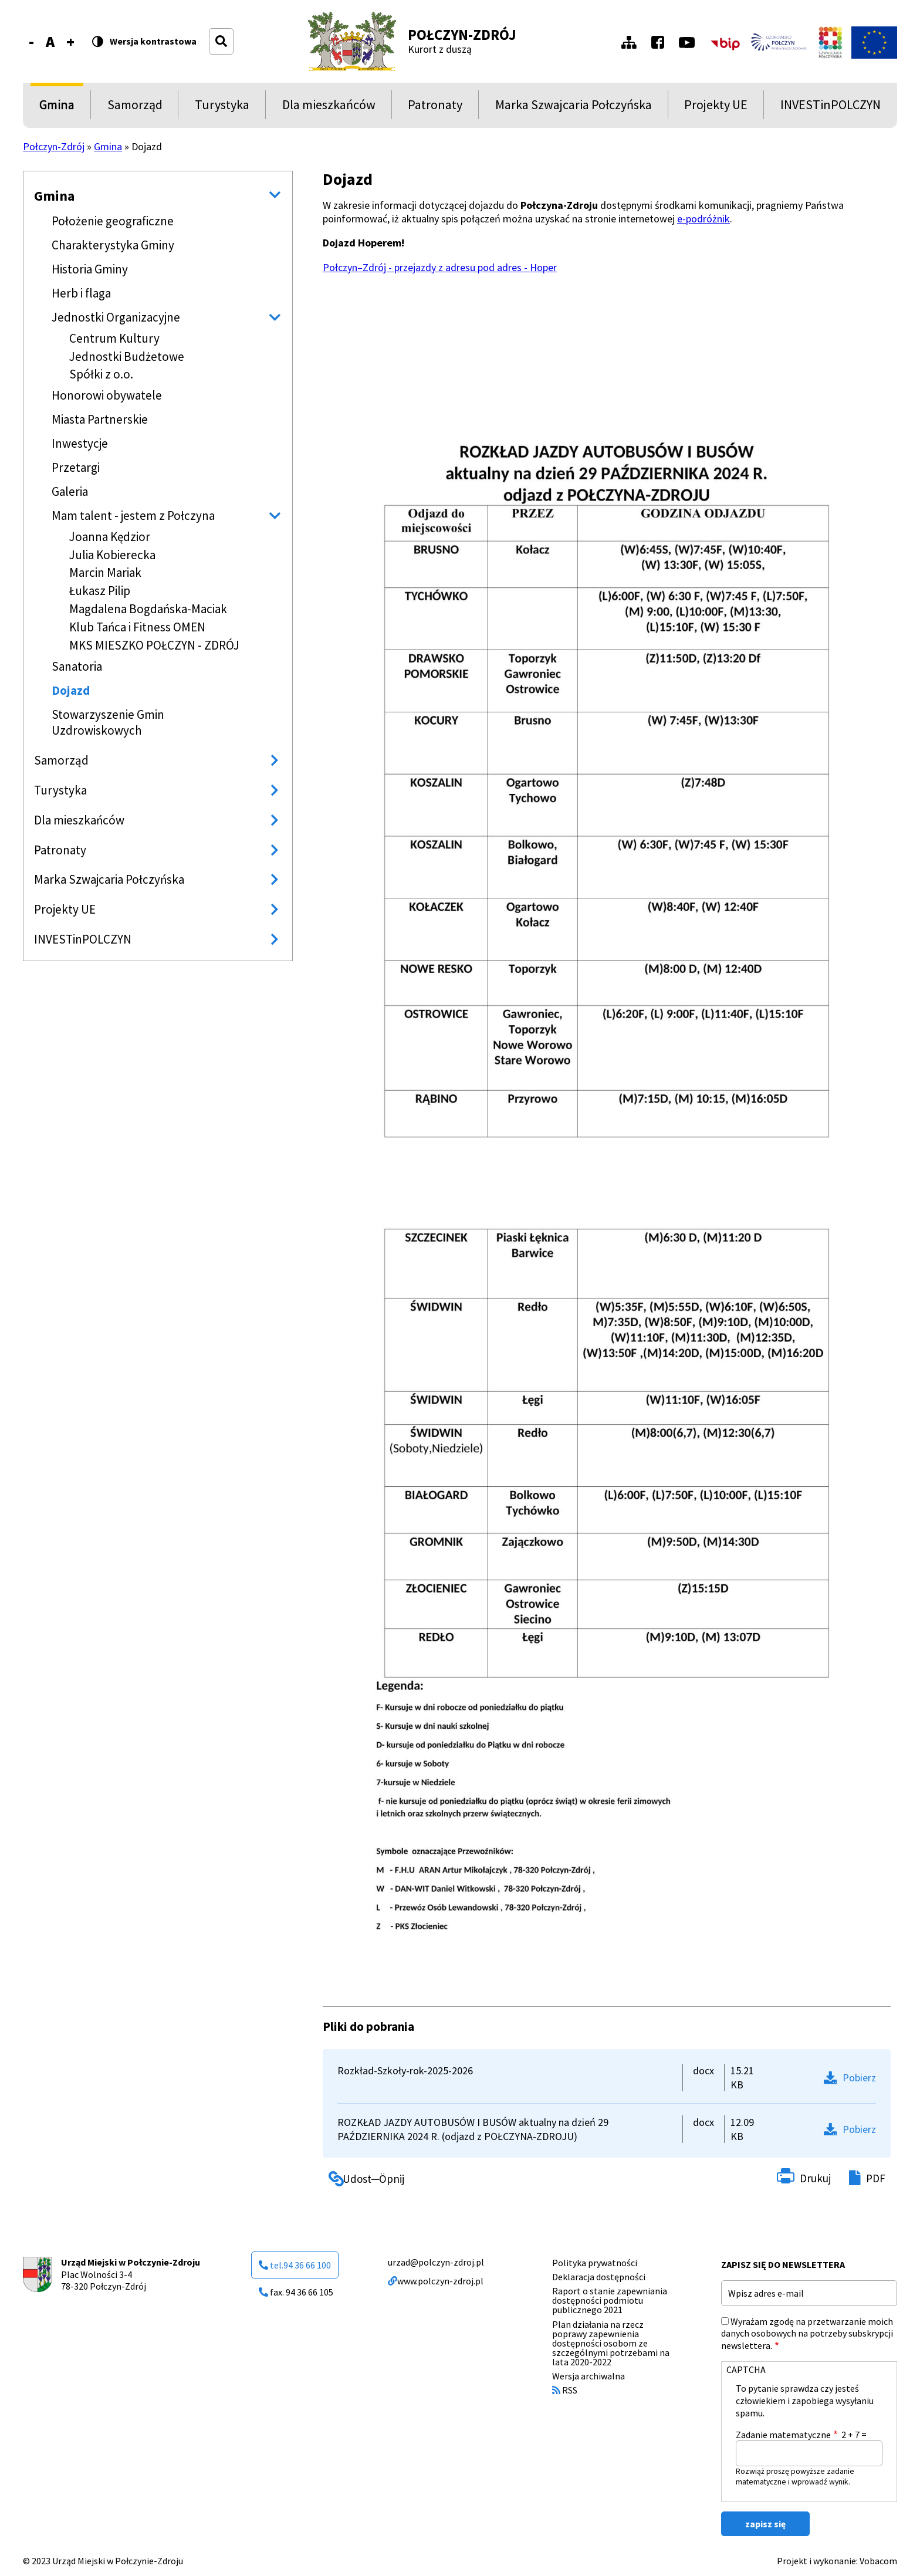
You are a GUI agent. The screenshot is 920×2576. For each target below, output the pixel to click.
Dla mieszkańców (329, 107)
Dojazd (71, 690)
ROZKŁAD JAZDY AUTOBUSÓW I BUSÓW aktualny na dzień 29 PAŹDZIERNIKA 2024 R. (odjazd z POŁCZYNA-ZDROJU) (472, 2128)
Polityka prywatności (594, 2263)
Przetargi (76, 467)
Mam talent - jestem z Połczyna (133, 515)
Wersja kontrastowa (153, 41)
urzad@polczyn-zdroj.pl (436, 2262)
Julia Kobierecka (112, 555)
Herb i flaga (81, 293)
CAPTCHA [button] (746, 2369)
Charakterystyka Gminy (113, 245)
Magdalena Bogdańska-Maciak (148, 609)
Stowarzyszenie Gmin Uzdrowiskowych (108, 722)
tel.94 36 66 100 (295, 2265)
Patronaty (435, 107)
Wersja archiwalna (588, 2376)
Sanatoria (77, 666)
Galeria (70, 491)
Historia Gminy (90, 269)
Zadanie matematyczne (783, 2434)
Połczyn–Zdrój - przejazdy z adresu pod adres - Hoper (440, 267)
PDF (875, 2178)
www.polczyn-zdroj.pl (435, 2281)
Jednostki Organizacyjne (116, 317)
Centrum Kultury (114, 338)
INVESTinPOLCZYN (830, 107)
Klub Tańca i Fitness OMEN (137, 627)
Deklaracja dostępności (598, 2277)
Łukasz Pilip (99, 591)
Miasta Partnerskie (100, 419)
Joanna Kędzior (109, 537)
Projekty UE (716, 107)
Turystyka (222, 107)
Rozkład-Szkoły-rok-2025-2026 (405, 2070)
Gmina (59, 107)
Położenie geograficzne (113, 221)
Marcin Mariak (105, 572)
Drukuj (815, 2178)
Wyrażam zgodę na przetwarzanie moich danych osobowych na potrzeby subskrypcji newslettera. (807, 2333)
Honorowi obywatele (107, 395)
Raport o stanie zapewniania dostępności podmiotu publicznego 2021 (609, 2300)
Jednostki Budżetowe (126, 356)
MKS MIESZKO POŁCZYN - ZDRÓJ (154, 645)
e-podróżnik (703, 218)
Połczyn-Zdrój (462, 34)
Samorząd (135, 107)
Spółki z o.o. (101, 374)
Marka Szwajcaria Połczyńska (573, 107)
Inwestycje (80, 443)
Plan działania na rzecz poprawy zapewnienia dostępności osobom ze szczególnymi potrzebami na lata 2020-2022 (610, 2343)
